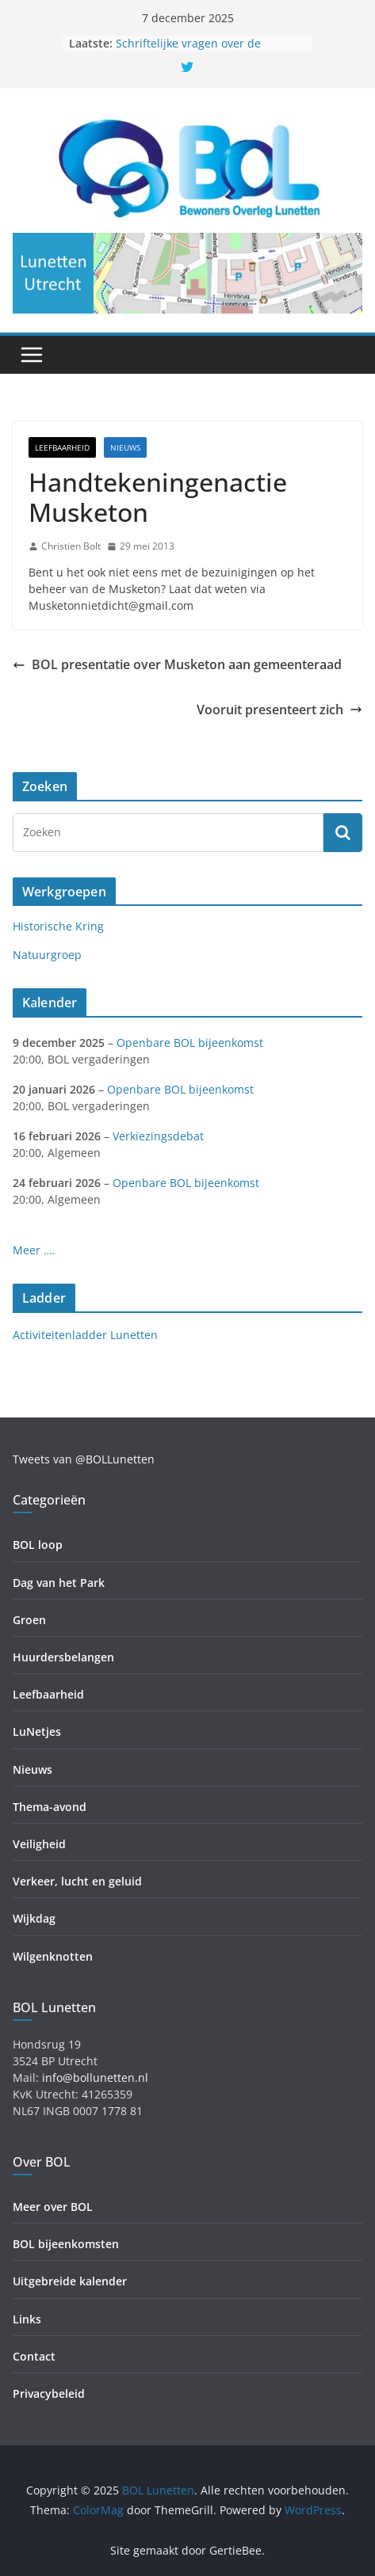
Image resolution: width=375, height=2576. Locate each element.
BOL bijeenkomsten (66, 2243)
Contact (34, 2356)
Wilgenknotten (53, 1956)
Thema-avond (49, 1806)
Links (27, 2319)
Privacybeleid (49, 2393)
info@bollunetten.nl (95, 2077)
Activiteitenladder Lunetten (85, 1334)
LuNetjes (37, 1731)
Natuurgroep (47, 954)
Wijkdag (34, 1918)
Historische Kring (58, 926)
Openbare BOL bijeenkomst (190, 1042)
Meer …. (34, 1250)
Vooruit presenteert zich (279, 709)
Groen (29, 1619)
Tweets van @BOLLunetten (84, 1459)
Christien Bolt (71, 546)
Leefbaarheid (62, 447)
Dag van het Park (59, 1582)
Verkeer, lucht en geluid (77, 1881)
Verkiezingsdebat (158, 1135)
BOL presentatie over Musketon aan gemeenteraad (177, 664)
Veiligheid (39, 1843)
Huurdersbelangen (63, 1657)
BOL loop (38, 1544)
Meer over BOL (53, 2206)
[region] (187, 273)
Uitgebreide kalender (70, 2281)
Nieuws (125, 447)
